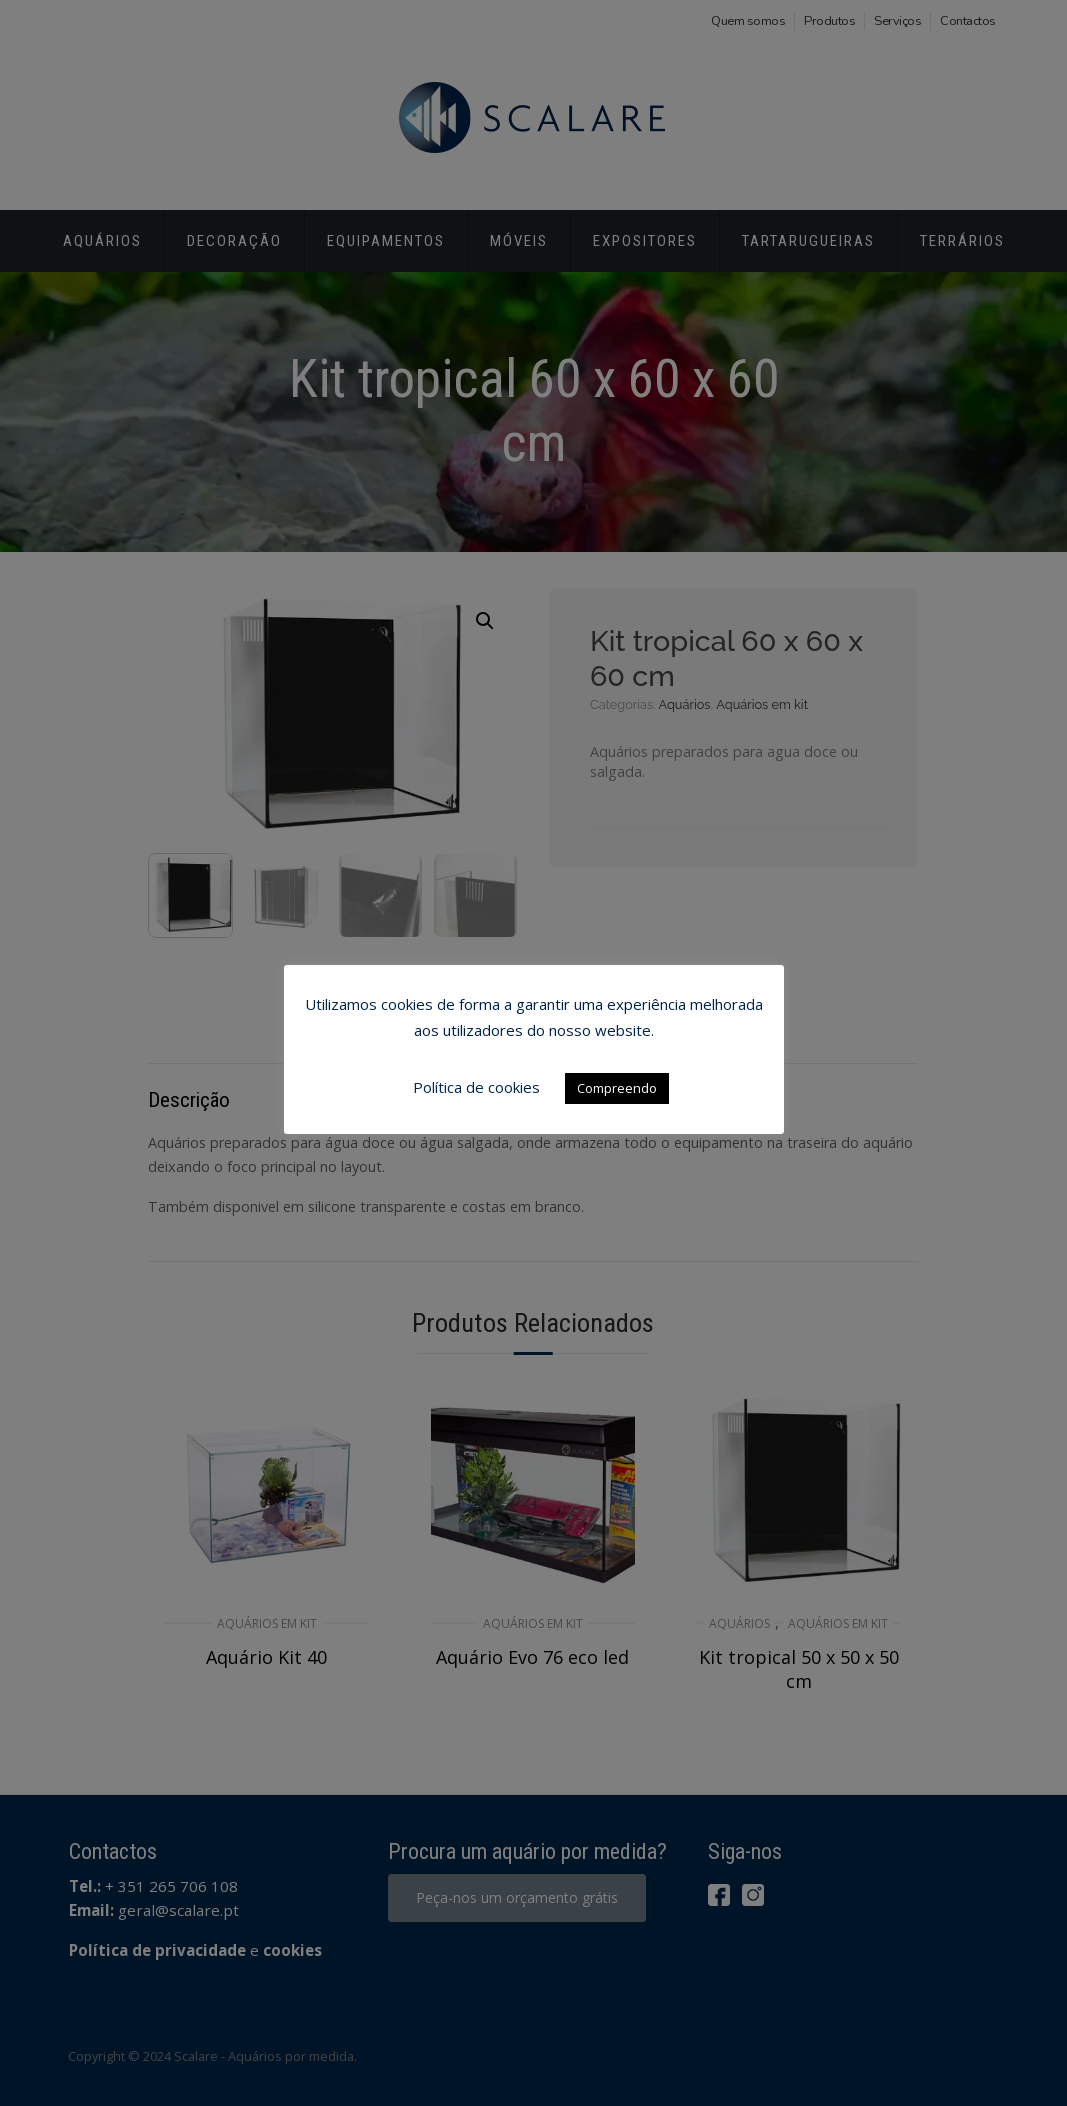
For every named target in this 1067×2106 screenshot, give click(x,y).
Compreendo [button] (617, 1088)
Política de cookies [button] (476, 1087)
